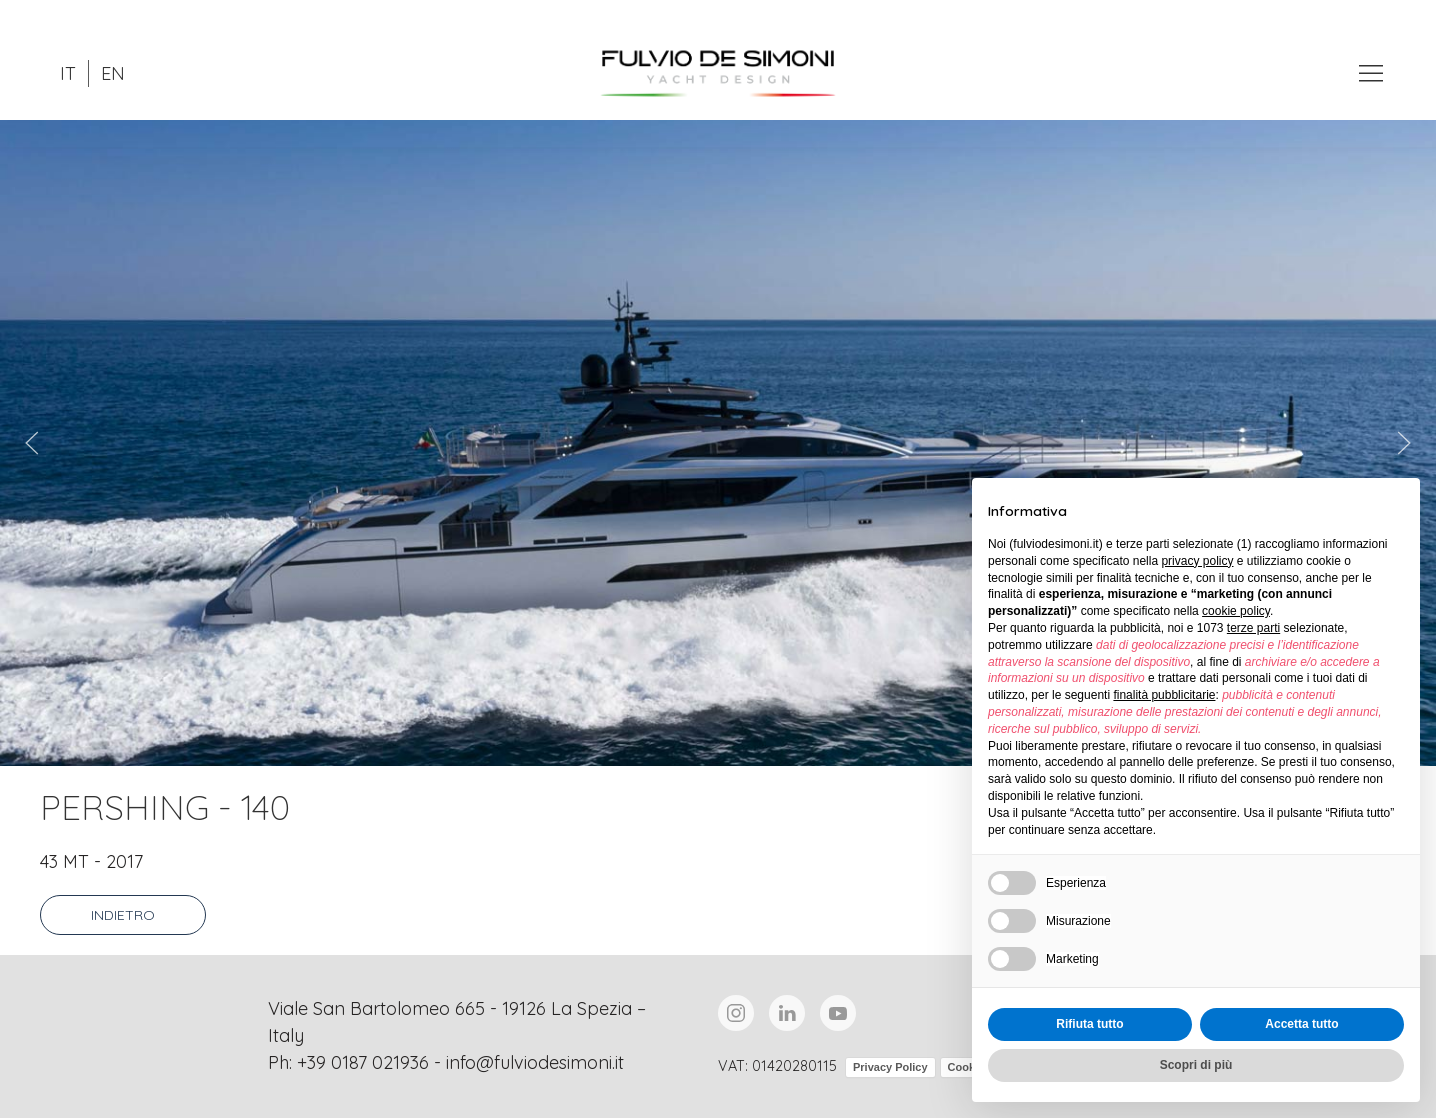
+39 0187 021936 (363, 1062)
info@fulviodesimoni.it (535, 1062)
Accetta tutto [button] (1301, 1024)
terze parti (1253, 628)
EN (113, 73)
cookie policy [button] (1236, 611)
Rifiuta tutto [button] (1089, 1024)
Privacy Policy (890, 1067)
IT (68, 73)
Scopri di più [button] (1196, 1065)
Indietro (123, 915)
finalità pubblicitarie (1164, 695)
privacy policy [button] (1197, 561)
